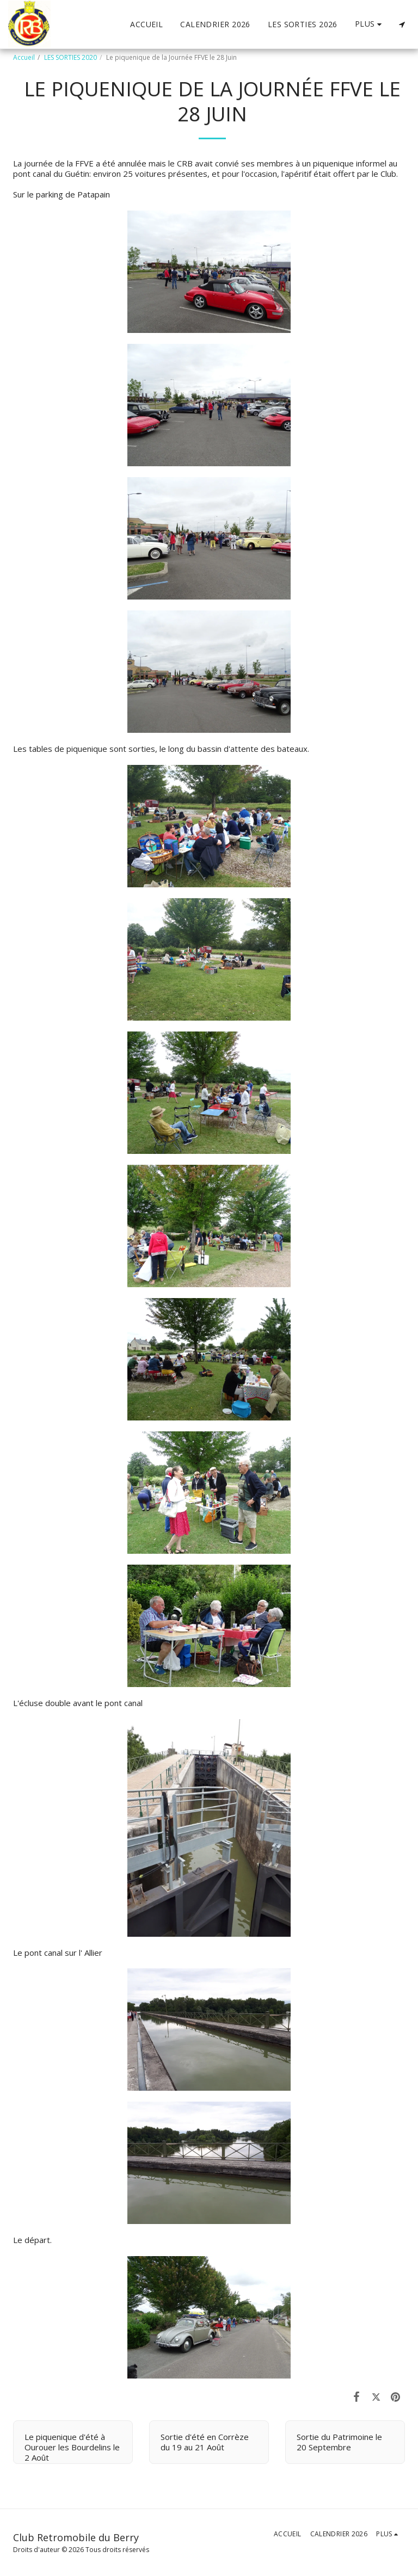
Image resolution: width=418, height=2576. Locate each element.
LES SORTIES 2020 (70, 57)
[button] (401, 24)
